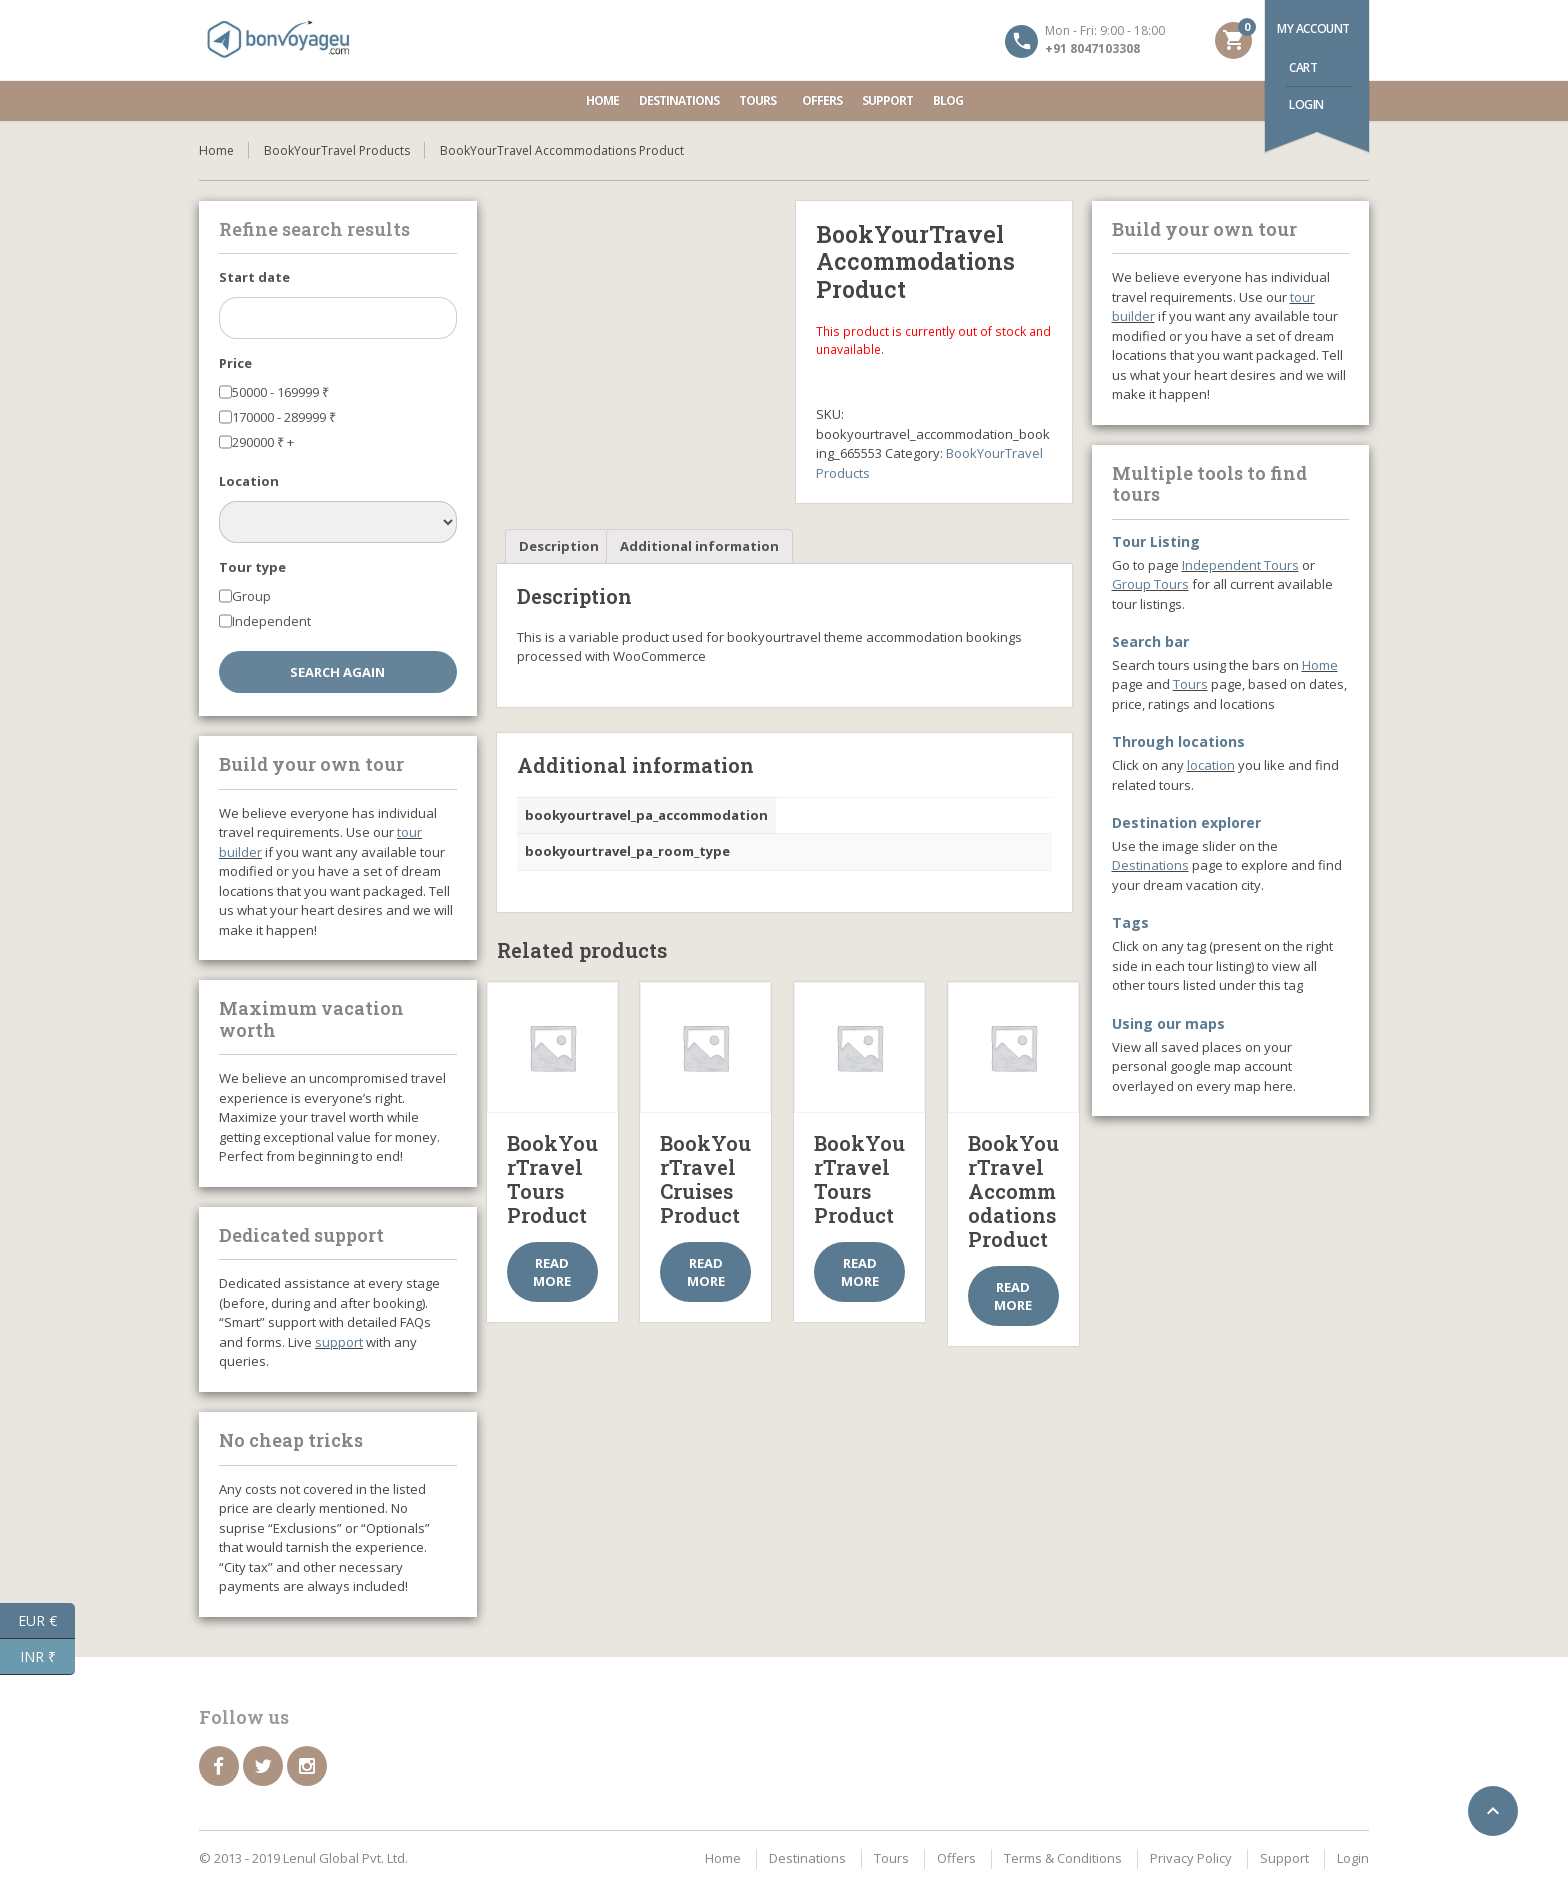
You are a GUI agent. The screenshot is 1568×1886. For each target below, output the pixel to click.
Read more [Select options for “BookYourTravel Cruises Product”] (706, 1272)
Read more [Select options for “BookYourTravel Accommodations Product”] (1013, 1296)
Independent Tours (1240, 565)
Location (249, 481)
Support (887, 100)
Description (559, 546)
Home (602, 100)
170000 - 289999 (284, 417)
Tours (760, 100)
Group (251, 596)
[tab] (559, 546)
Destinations (679, 100)
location (1211, 765)
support (339, 1342)
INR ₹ (48, 1657)
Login (1306, 104)
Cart (1303, 67)
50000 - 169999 (280, 392)
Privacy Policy (1191, 1858)
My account (1313, 28)
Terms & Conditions (1063, 1858)
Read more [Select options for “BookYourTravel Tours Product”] (552, 1272)
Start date (254, 277)
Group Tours (1150, 584)
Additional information (699, 546)
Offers (822, 100)
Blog (948, 100)
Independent (271, 621)
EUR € (46, 1621)
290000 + (263, 442)
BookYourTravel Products (337, 150)
